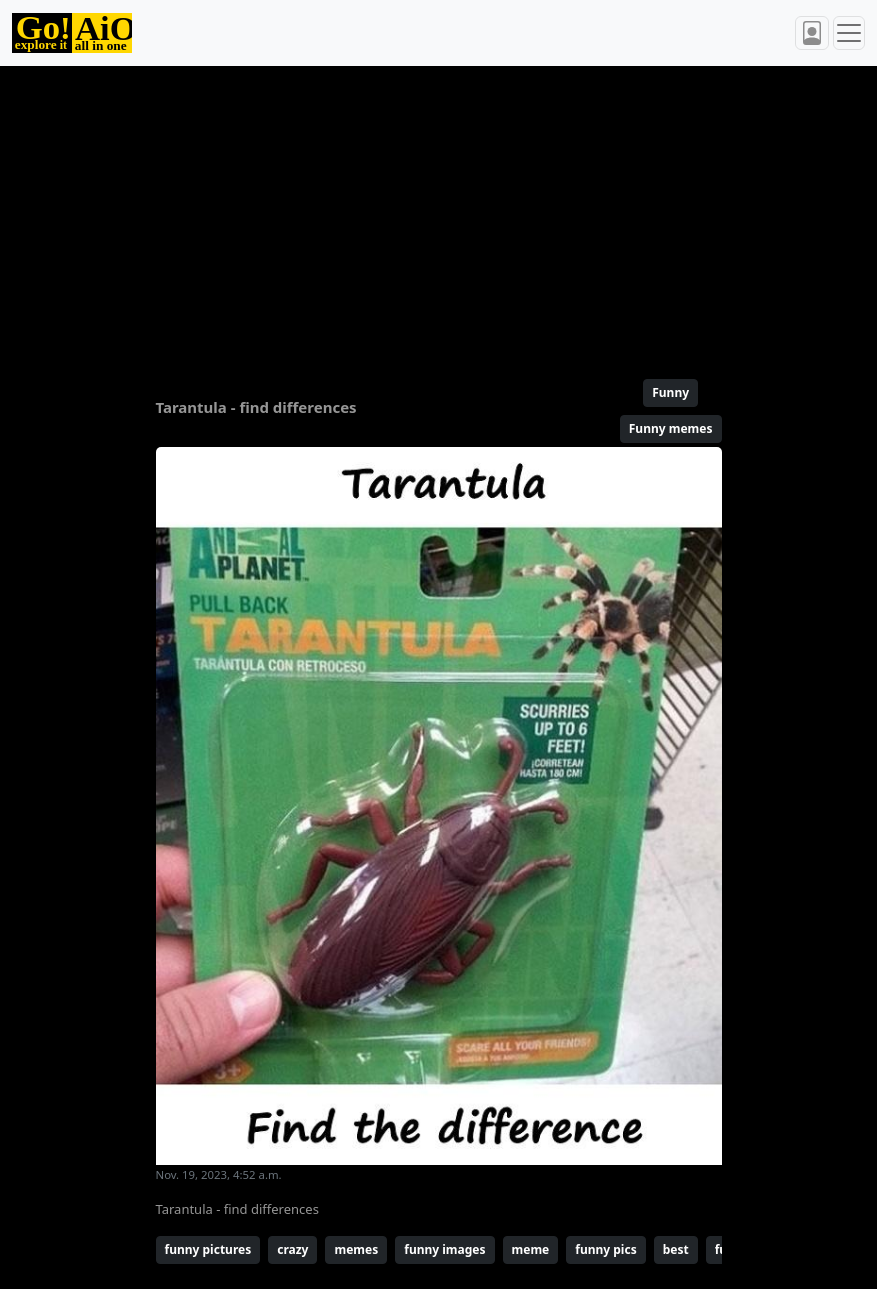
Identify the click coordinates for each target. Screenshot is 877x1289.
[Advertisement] (439, 214)
